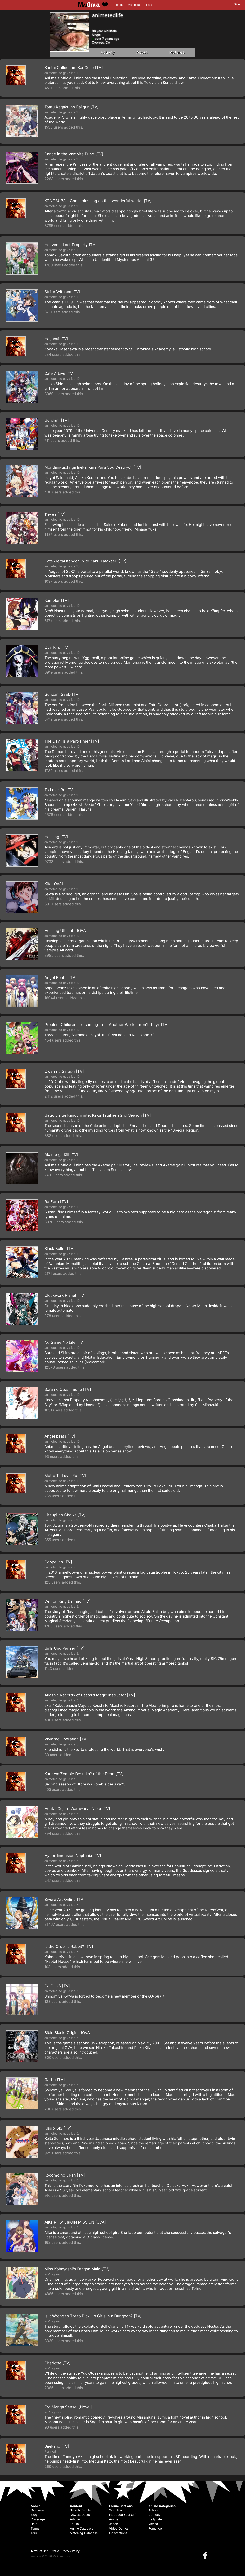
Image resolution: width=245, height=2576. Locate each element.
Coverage (38, 2519)
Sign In (238, 4)
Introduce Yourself (122, 2515)
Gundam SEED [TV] (62, 694)
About (142, 52)
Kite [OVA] (53, 883)
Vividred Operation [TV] (66, 1739)
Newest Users (80, 2515)
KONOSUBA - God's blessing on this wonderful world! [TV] (98, 200)
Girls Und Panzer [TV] (64, 1648)
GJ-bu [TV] (54, 2079)
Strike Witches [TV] (62, 291)
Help (149, 4)
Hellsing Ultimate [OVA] (65, 930)
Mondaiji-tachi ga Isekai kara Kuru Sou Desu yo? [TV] (92, 467)
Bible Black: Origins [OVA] (67, 2032)
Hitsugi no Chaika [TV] (65, 1515)
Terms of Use (39, 2551)
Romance (155, 2528)
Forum (118, 4)
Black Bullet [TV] (59, 1248)
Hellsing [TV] (56, 836)
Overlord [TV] (56, 647)
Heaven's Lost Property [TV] (70, 244)
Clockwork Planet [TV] (64, 1295)
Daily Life (155, 2519)
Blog (34, 2515)
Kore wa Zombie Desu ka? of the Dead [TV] (83, 1774)
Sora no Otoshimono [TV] (67, 1389)
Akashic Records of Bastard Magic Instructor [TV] (89, 1695)
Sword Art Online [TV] (64, 1899)
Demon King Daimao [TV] (67, 1601)
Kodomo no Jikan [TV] (64, 2175)
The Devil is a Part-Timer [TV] (71, 741)
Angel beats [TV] (59, 1436)
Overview (37, 2510)
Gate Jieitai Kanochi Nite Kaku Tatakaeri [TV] (85, 561)
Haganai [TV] (56, 338)
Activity (108, 52)
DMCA (55, 2551)
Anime (113, 2519)
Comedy (154, 2515)
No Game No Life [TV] (64, 1342)
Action (153, 2510)
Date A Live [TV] (59, 373)
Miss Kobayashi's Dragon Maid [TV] (76, 2269)
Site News (116, 2510)
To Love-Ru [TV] (59, 789)
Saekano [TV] (56, 2446)
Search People (80, 2510)
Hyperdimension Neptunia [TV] (72, 1855)
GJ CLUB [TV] (57, 1986)
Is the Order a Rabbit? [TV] (68, 1946)
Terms (35, 2528)
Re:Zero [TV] (56, 1201)
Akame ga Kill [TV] (61, 1154)
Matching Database (84, 2533)
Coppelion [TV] (58, 1562)
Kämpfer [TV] (56, 600)
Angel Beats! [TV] (60, 977)
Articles (75, 2519)
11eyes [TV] (54, 514)
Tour (34, 2533)
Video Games (118, 2528)
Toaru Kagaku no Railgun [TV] (71, 107)
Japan (113, 2524)
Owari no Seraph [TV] (64, 1071)
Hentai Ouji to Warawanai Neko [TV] (77, 1808)
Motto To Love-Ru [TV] (65, 1475)
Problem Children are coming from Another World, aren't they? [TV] (106, 1024)
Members (134, 4)
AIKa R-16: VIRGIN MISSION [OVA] (75, 2222)
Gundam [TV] (56, 420)
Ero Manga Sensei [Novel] (68, 2407)
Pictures (177, 52)
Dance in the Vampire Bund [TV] (73, 154)
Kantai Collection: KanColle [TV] (73, 67)
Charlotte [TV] (57, 2363)
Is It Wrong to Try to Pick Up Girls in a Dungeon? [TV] (93, 2316)
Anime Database (81, 2528)
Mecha (153, 2524)
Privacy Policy (71, 2551)
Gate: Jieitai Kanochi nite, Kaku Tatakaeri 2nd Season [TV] (97, 1115)
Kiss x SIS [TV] (57, 2128)
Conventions (118, 2533)
